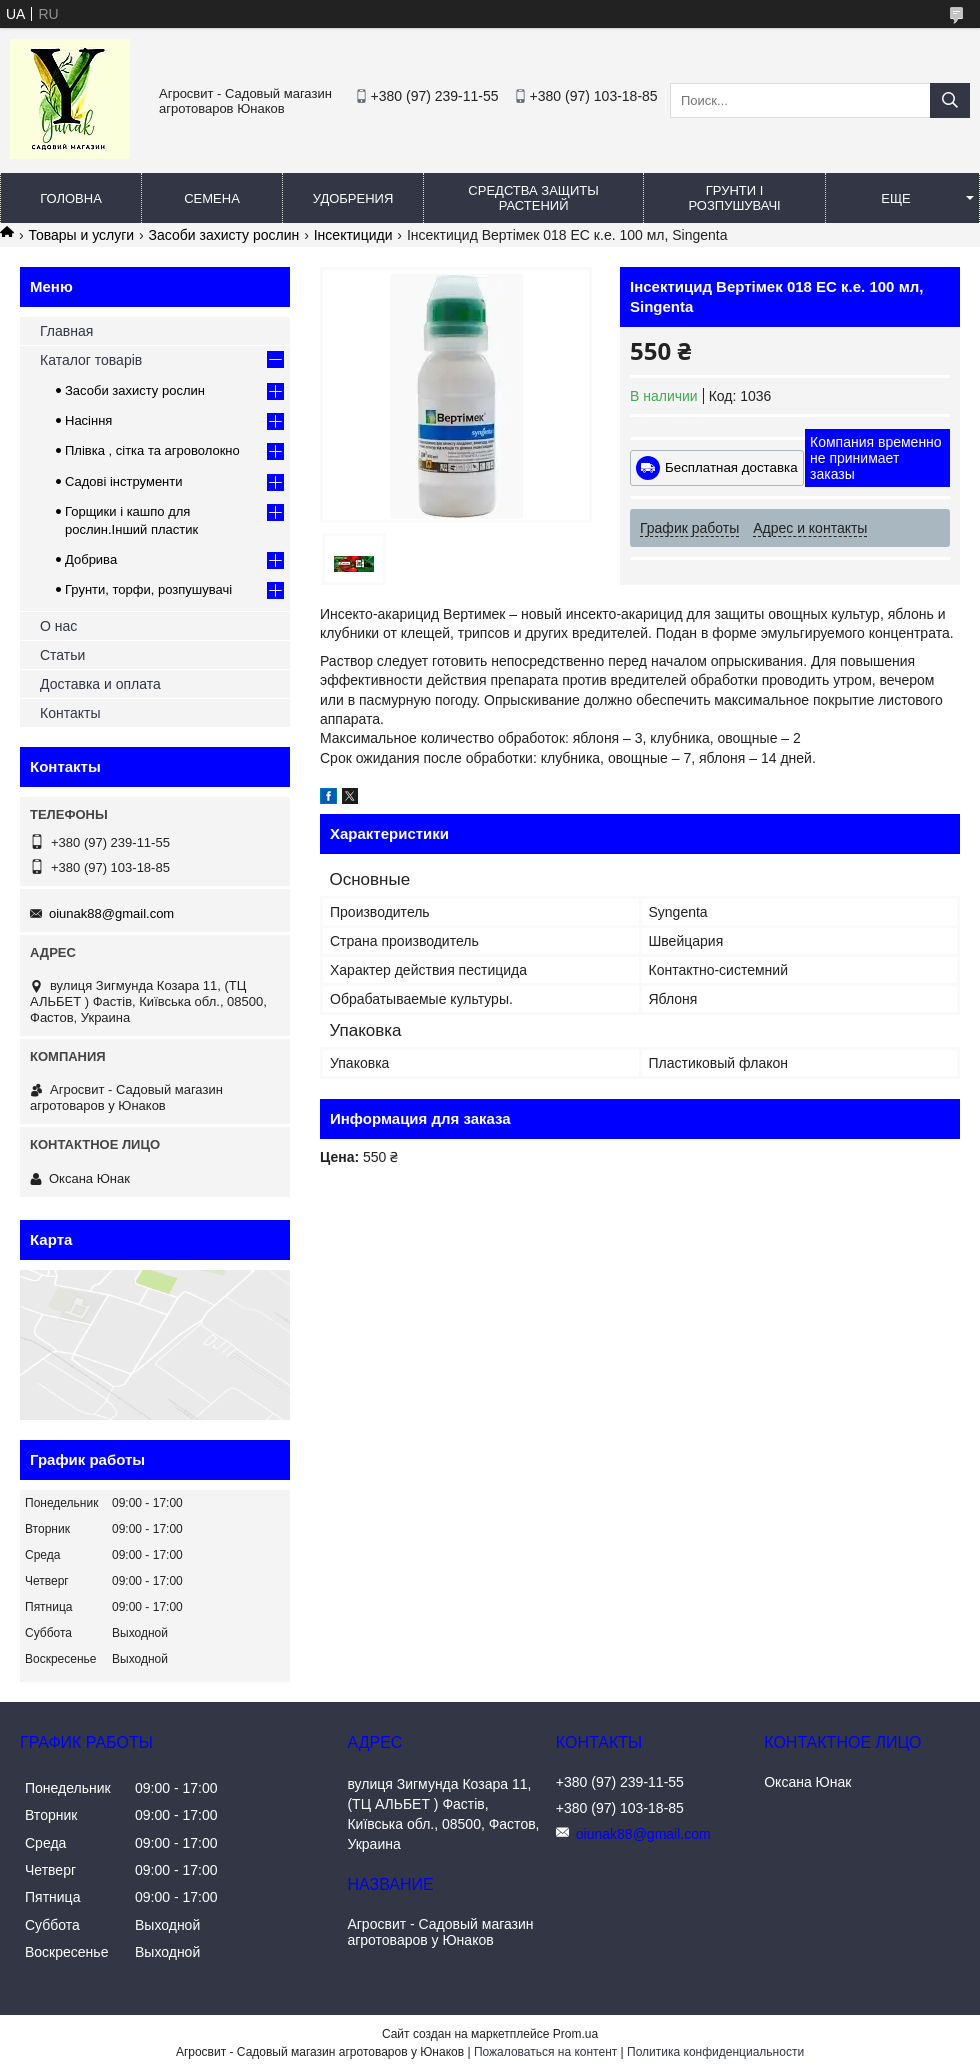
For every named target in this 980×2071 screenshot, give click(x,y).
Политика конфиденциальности (715, 2052)
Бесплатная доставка (731, 467)
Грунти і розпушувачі (734, 198)
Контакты (70, 713)
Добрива (91, 559)
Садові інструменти (124, 481)
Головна (71, 198)
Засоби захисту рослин (224, 235)
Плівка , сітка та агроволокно (152, 450)
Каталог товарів (91, 360)
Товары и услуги (81, 235)
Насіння (88, 420)
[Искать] (950, 100)
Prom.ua (575, 2034)
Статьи (62, 655)
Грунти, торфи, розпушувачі (148, 589)
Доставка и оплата (100, 684)
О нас (58, 626)
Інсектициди (353, 235)
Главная (66, 331)
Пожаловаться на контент (545, 2052)
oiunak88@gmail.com (111, 913)
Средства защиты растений (533, 198)
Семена (212, 198)
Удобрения (353, 198)
